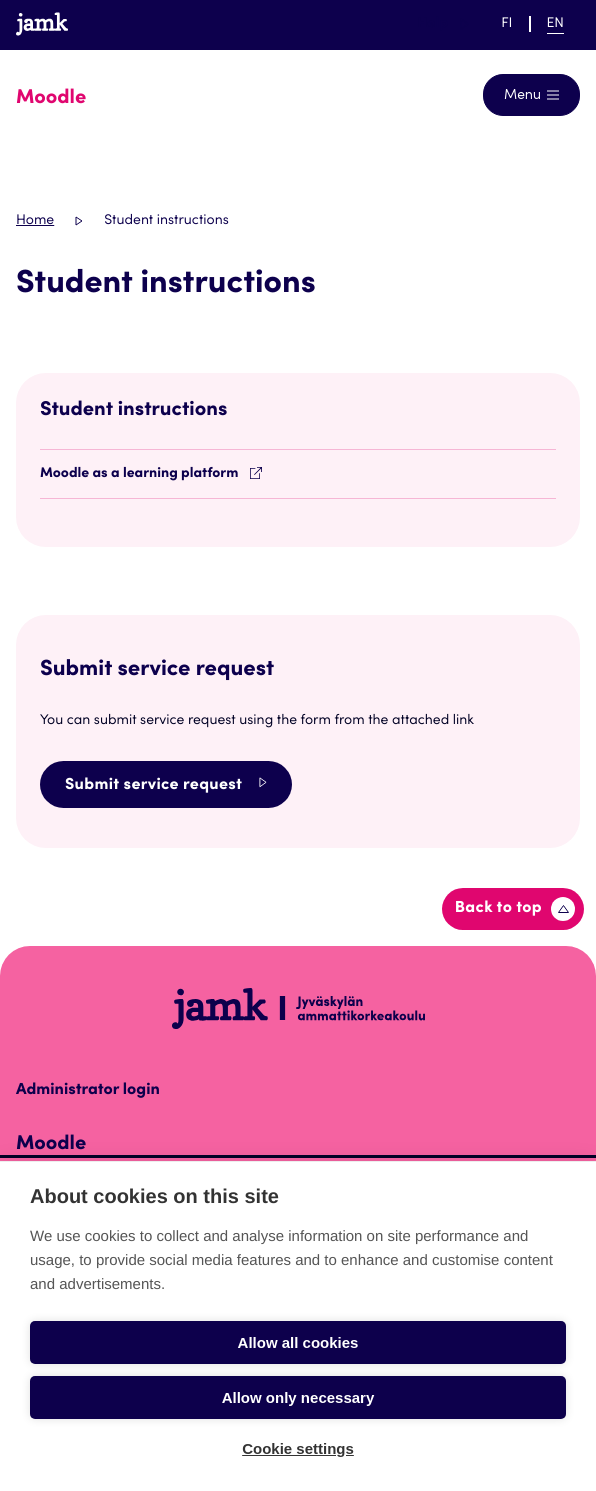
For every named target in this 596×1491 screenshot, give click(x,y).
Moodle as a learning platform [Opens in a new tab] (151, 474)
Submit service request (166, 784)
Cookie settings (298, 1448)
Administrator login (88, 1091)
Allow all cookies (298, 1342)
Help (443, 24)
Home (35, 221)
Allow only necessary (298, 1397)
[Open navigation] (531, 95)
